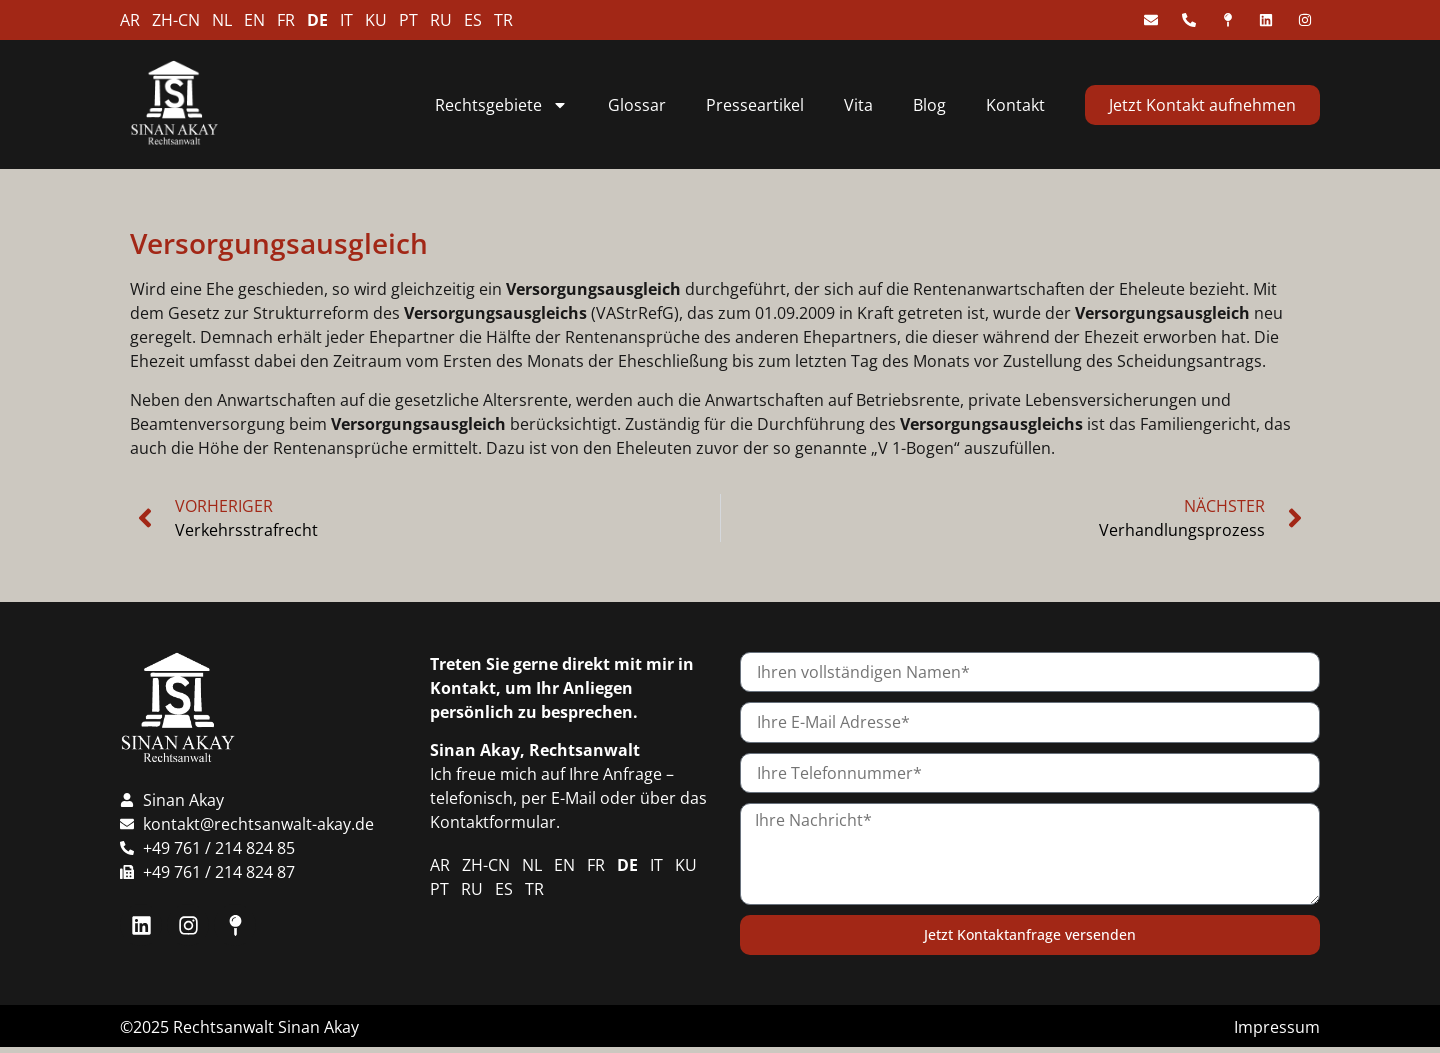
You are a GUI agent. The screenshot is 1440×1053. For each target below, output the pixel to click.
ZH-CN (176, 20)
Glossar (637, 105)
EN (254, 20)
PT (408, 20)
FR (286, 20)
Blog (929, 105)
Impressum (1277, 1027)
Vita (858, 105)
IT (346, 20)
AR (130, 20)
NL (222, 20)
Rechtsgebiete (501, 105)
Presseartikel (755, 105)
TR (503, 20)
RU (441, 20)
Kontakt (1015, 105)
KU (376, 20)
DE (317, 20)
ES (473, 20)
